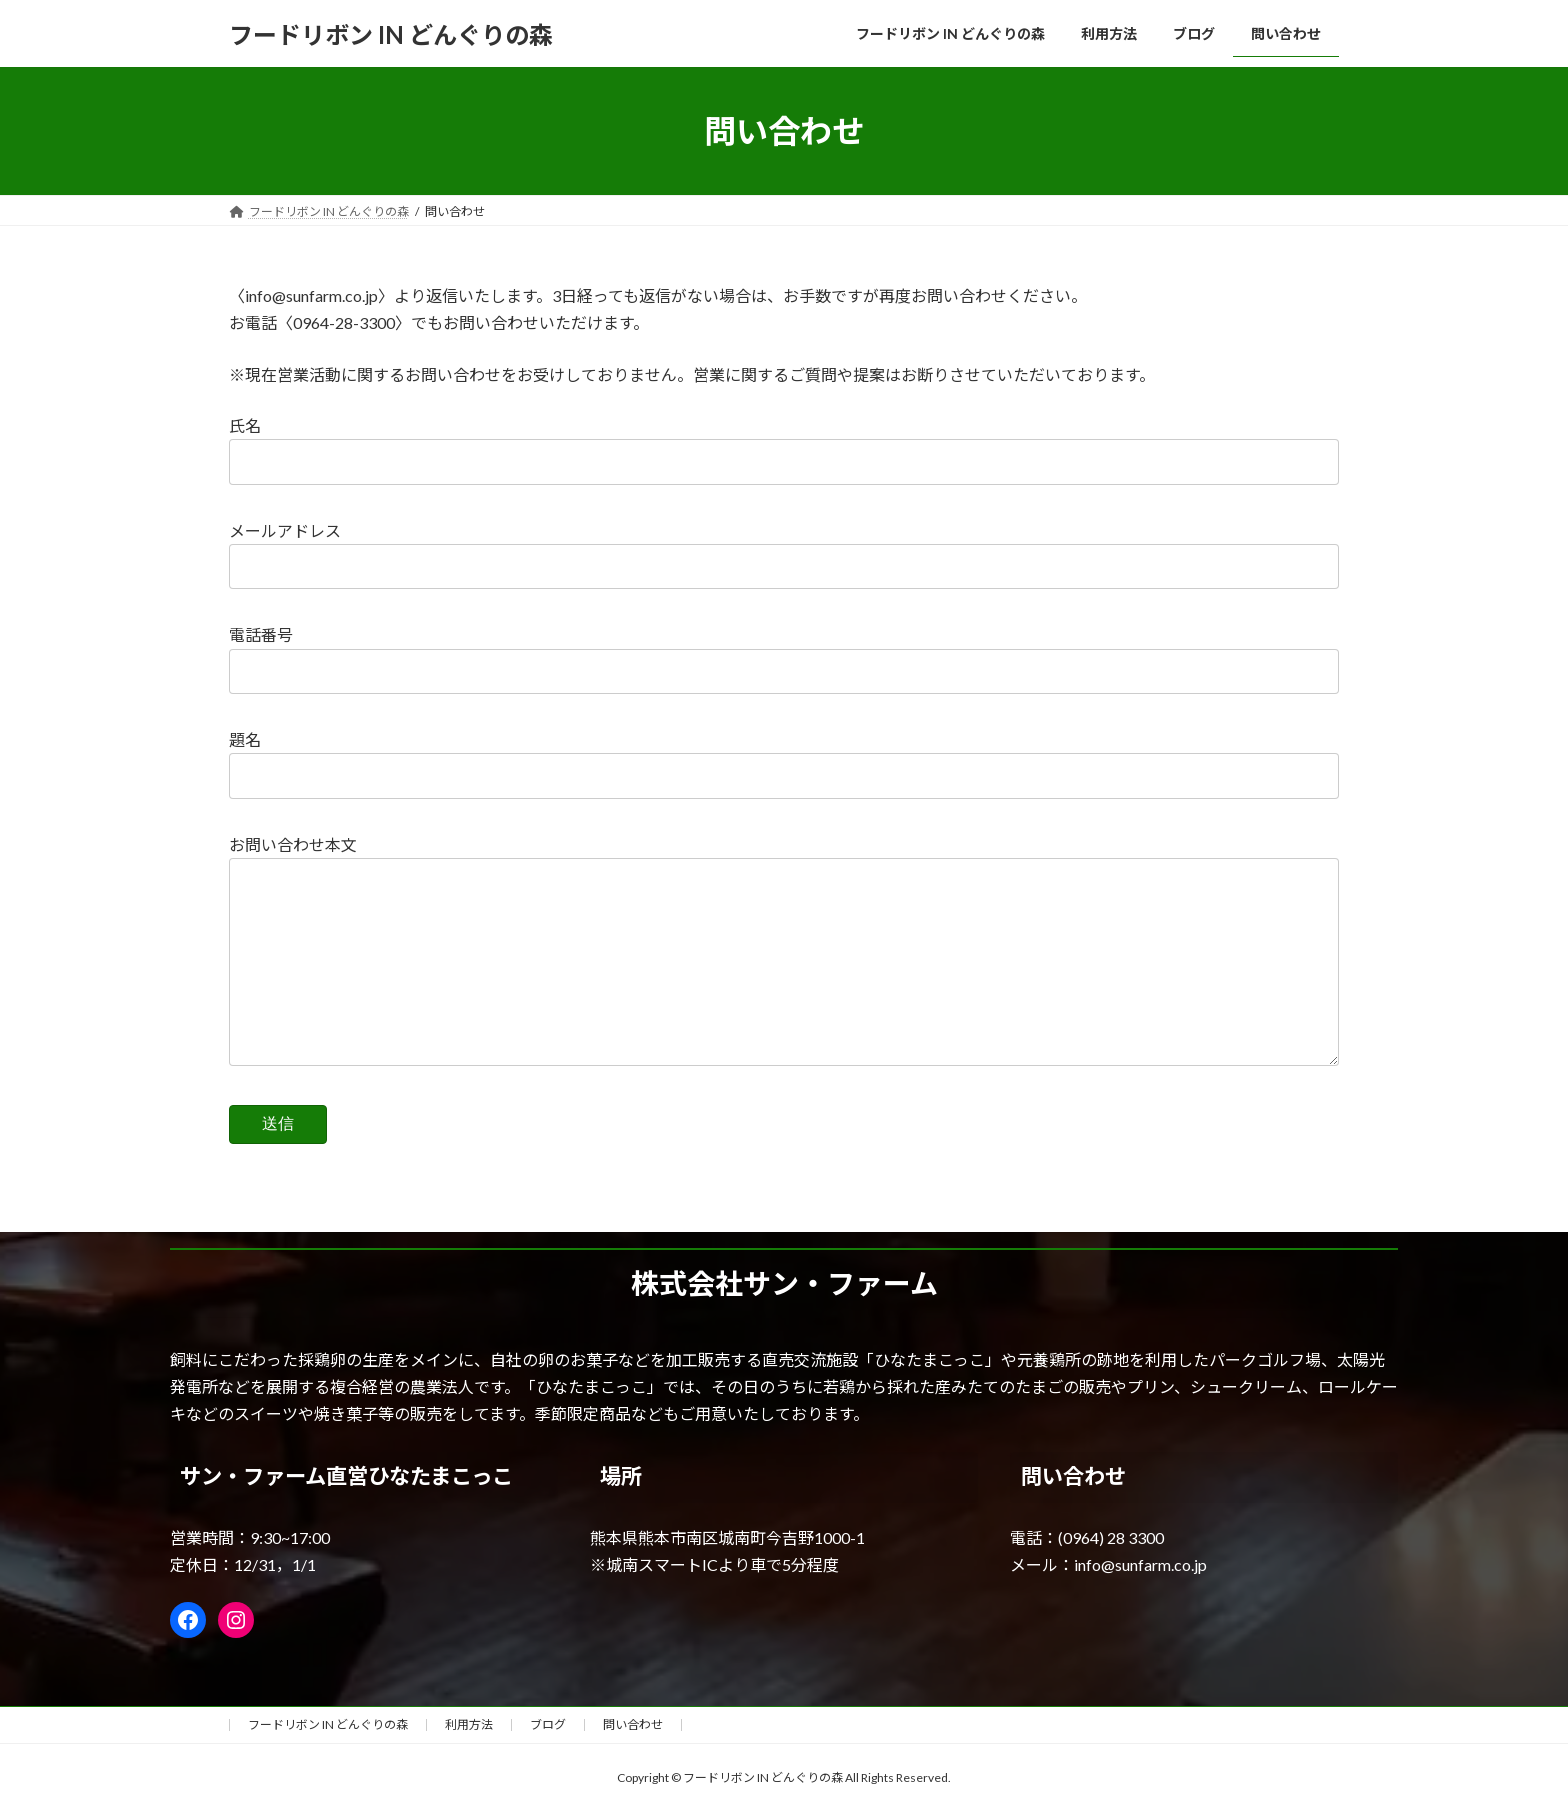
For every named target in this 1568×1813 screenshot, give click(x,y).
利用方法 (469, 1724)
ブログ (548, 1724)
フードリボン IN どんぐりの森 (328, 1724)
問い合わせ (633, 1724)
